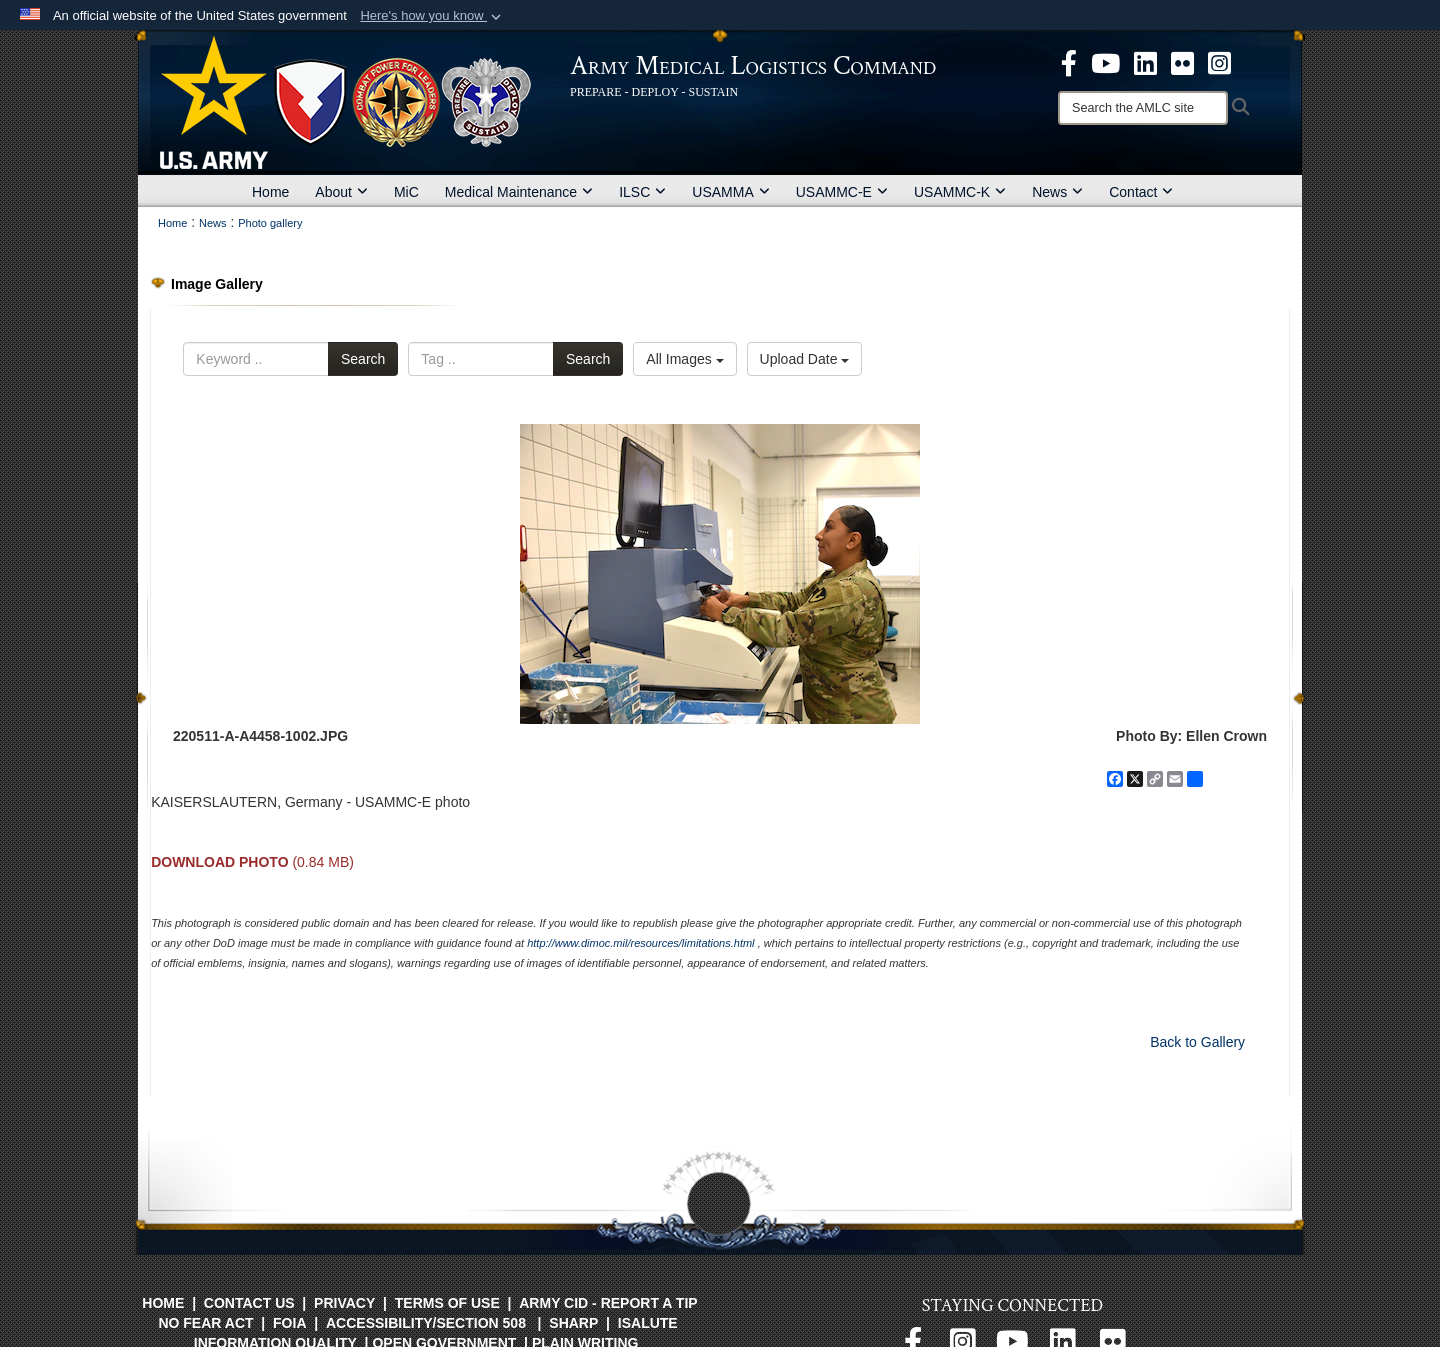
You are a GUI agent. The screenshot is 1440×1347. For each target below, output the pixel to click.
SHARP (573, 1323)
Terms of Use (447, 1303)
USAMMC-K (960, 192)
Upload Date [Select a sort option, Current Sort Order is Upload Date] (805, 359)
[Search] (1143, 108)
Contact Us (249, 1303)
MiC (406, 192)
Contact (1141, 192)
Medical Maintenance (519, 192)
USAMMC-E (842, 192)
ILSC (642, 192)
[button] (432, 16)
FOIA (289, 1323)
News (1057, 192)
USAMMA (730, 192)
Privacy (344, 1303)
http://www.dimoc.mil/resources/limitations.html (640, 943)
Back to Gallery (1197, 1042)
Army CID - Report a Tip (608, 1303)
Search (363, 359)
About (341, 192)
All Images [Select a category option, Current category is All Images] (684, 359)
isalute (648, 1323)
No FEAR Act (205, 1323)
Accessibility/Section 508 (426, 1323)
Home (270, 192)
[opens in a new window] (1069, 62)
